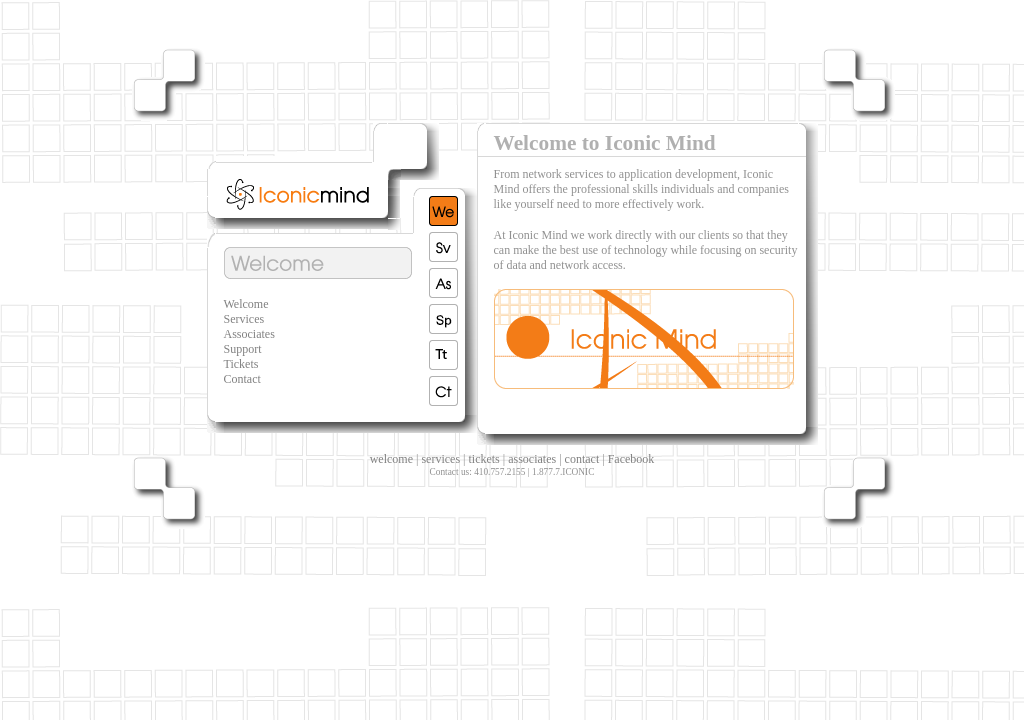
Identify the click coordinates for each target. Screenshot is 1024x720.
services (440, 459)
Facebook (631, 459)
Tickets (241, 364)
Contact (242, 379)
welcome (391, 459)
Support (243, 349)
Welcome (246, 304)
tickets (483, 459)
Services (244, 319)
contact (582, 459)
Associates (249, 334)
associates (532, 459)
